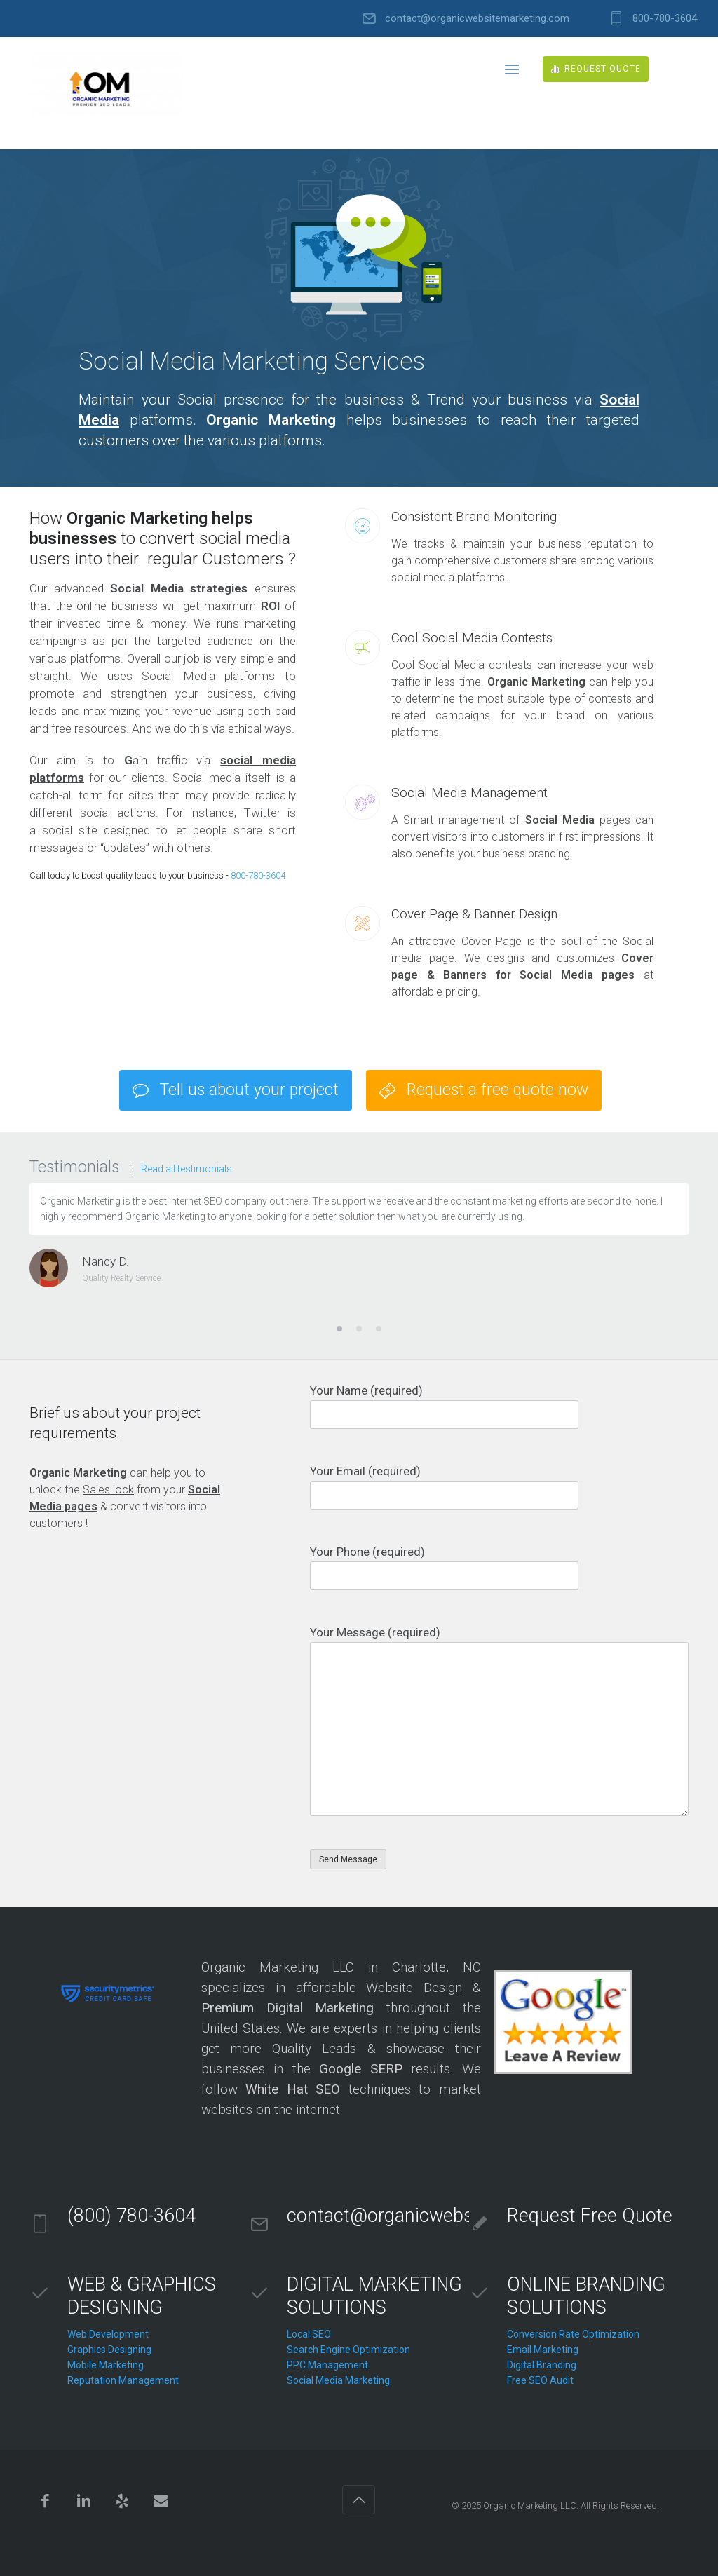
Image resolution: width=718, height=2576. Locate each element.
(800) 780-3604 (131, 2215)
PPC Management (327, 2365)
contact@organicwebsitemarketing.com (477, 19)
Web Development (108, 2334)
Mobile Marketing (105, 2365)
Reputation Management (123, 2380)
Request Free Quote (589, 2215)
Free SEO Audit (540, 2380)
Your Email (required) (499, 1487)
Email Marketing (542, 2349)
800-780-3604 (664, 19)
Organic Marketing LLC (529, 2505)
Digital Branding (541, 2365)
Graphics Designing (109, 2349)
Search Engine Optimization (348, 2349)
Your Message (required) (499, 1720)
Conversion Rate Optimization (573, 2334)
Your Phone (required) (499, 1567)
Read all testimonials (186, 1169)
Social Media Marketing (338, 2380)
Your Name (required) (499, 1406)
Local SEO (309, 2334)
